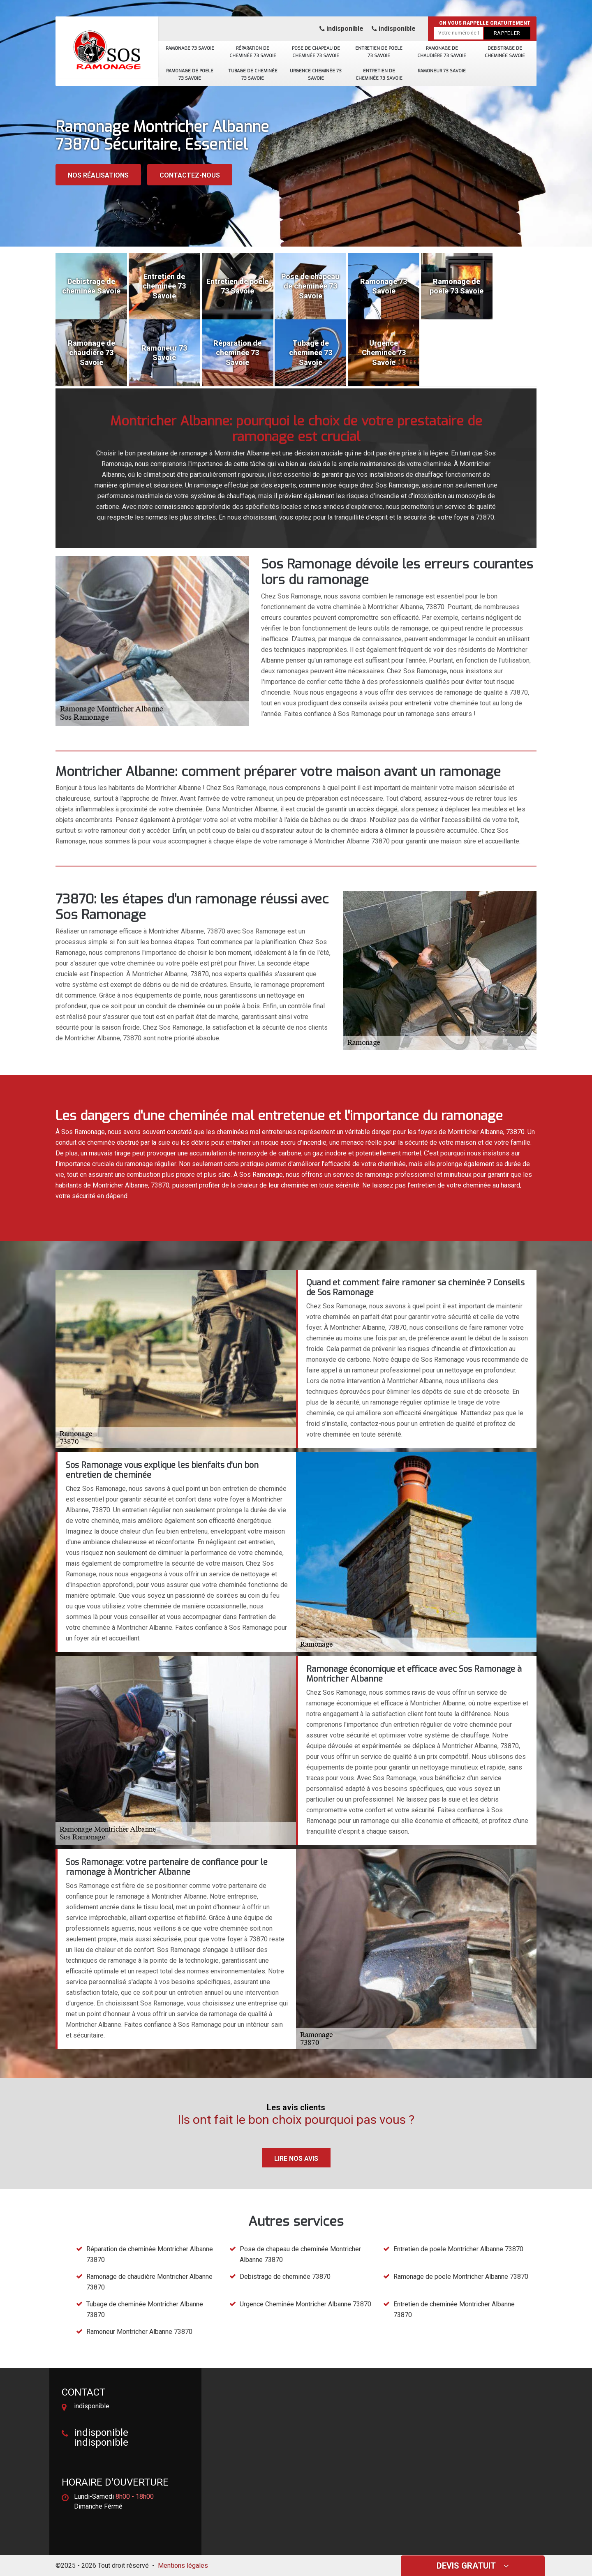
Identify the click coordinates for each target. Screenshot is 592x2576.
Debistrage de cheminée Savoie (505, 52)
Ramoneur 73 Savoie (442, 70)
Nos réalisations (98, 175)
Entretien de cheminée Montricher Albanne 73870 (454, 2309)
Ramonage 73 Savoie (190, 48)
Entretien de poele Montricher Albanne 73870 (458, 2249)
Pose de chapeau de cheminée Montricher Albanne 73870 (300, 2254)
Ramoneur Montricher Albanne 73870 (139, 2332)
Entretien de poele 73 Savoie (379, 52)
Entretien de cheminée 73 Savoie (379, 74)
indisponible (341, 28)
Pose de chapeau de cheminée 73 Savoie (316, 52)
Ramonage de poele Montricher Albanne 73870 (460, 2276)
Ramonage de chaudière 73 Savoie (441, 52)
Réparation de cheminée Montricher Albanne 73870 (149, 2254)
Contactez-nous (190, 175)
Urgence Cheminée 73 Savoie (316, 74)
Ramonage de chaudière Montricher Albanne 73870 (149, 2282)
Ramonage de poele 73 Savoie (190, 74)
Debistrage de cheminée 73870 (285, 2276)
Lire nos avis (296, 2158)
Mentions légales (183, 2565)
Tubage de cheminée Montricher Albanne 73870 (144, 2309)
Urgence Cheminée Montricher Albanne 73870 (305, 2304)
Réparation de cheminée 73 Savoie (252, 52)
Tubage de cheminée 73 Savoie (253, 74)
